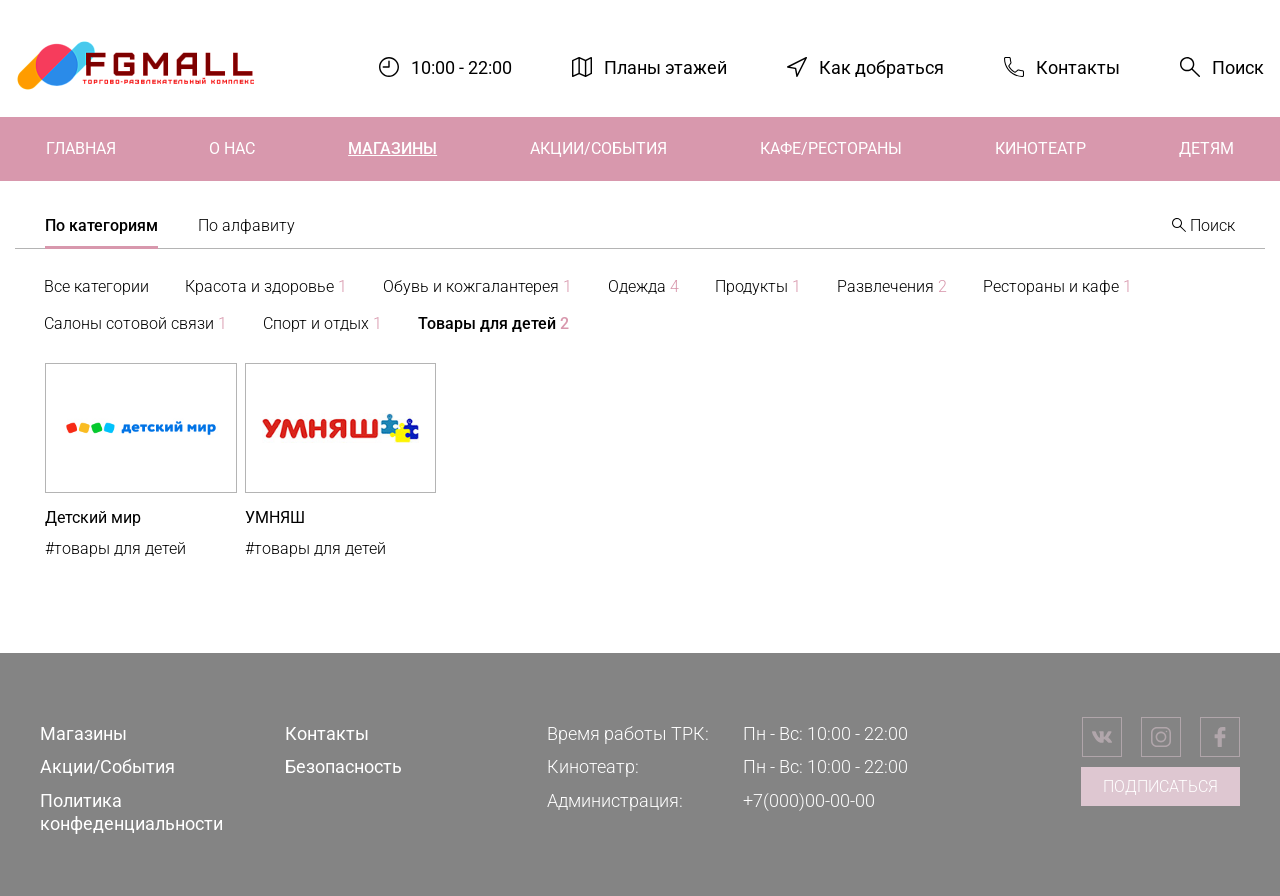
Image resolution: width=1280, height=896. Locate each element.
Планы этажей (665, 66)
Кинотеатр (1040, 148)
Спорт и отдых (322, 323)
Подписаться (1160, 786)
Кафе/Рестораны (831, 148)
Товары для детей (493, 323)
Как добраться (881, 66)
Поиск (1238, 67)
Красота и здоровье (266, 286)
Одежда (643, 286)
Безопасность (343, 766)
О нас (232, 148)
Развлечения (892, 286)
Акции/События (598, 148)
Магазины (392, 148)
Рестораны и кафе (1057, 286)
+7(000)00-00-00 (809, 800)
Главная (81, 148)
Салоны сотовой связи (135, 323)
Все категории (96, 286)
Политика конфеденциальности (131, 812)
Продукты (758, 286)
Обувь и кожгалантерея (477, 286)
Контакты (1078, 66)
